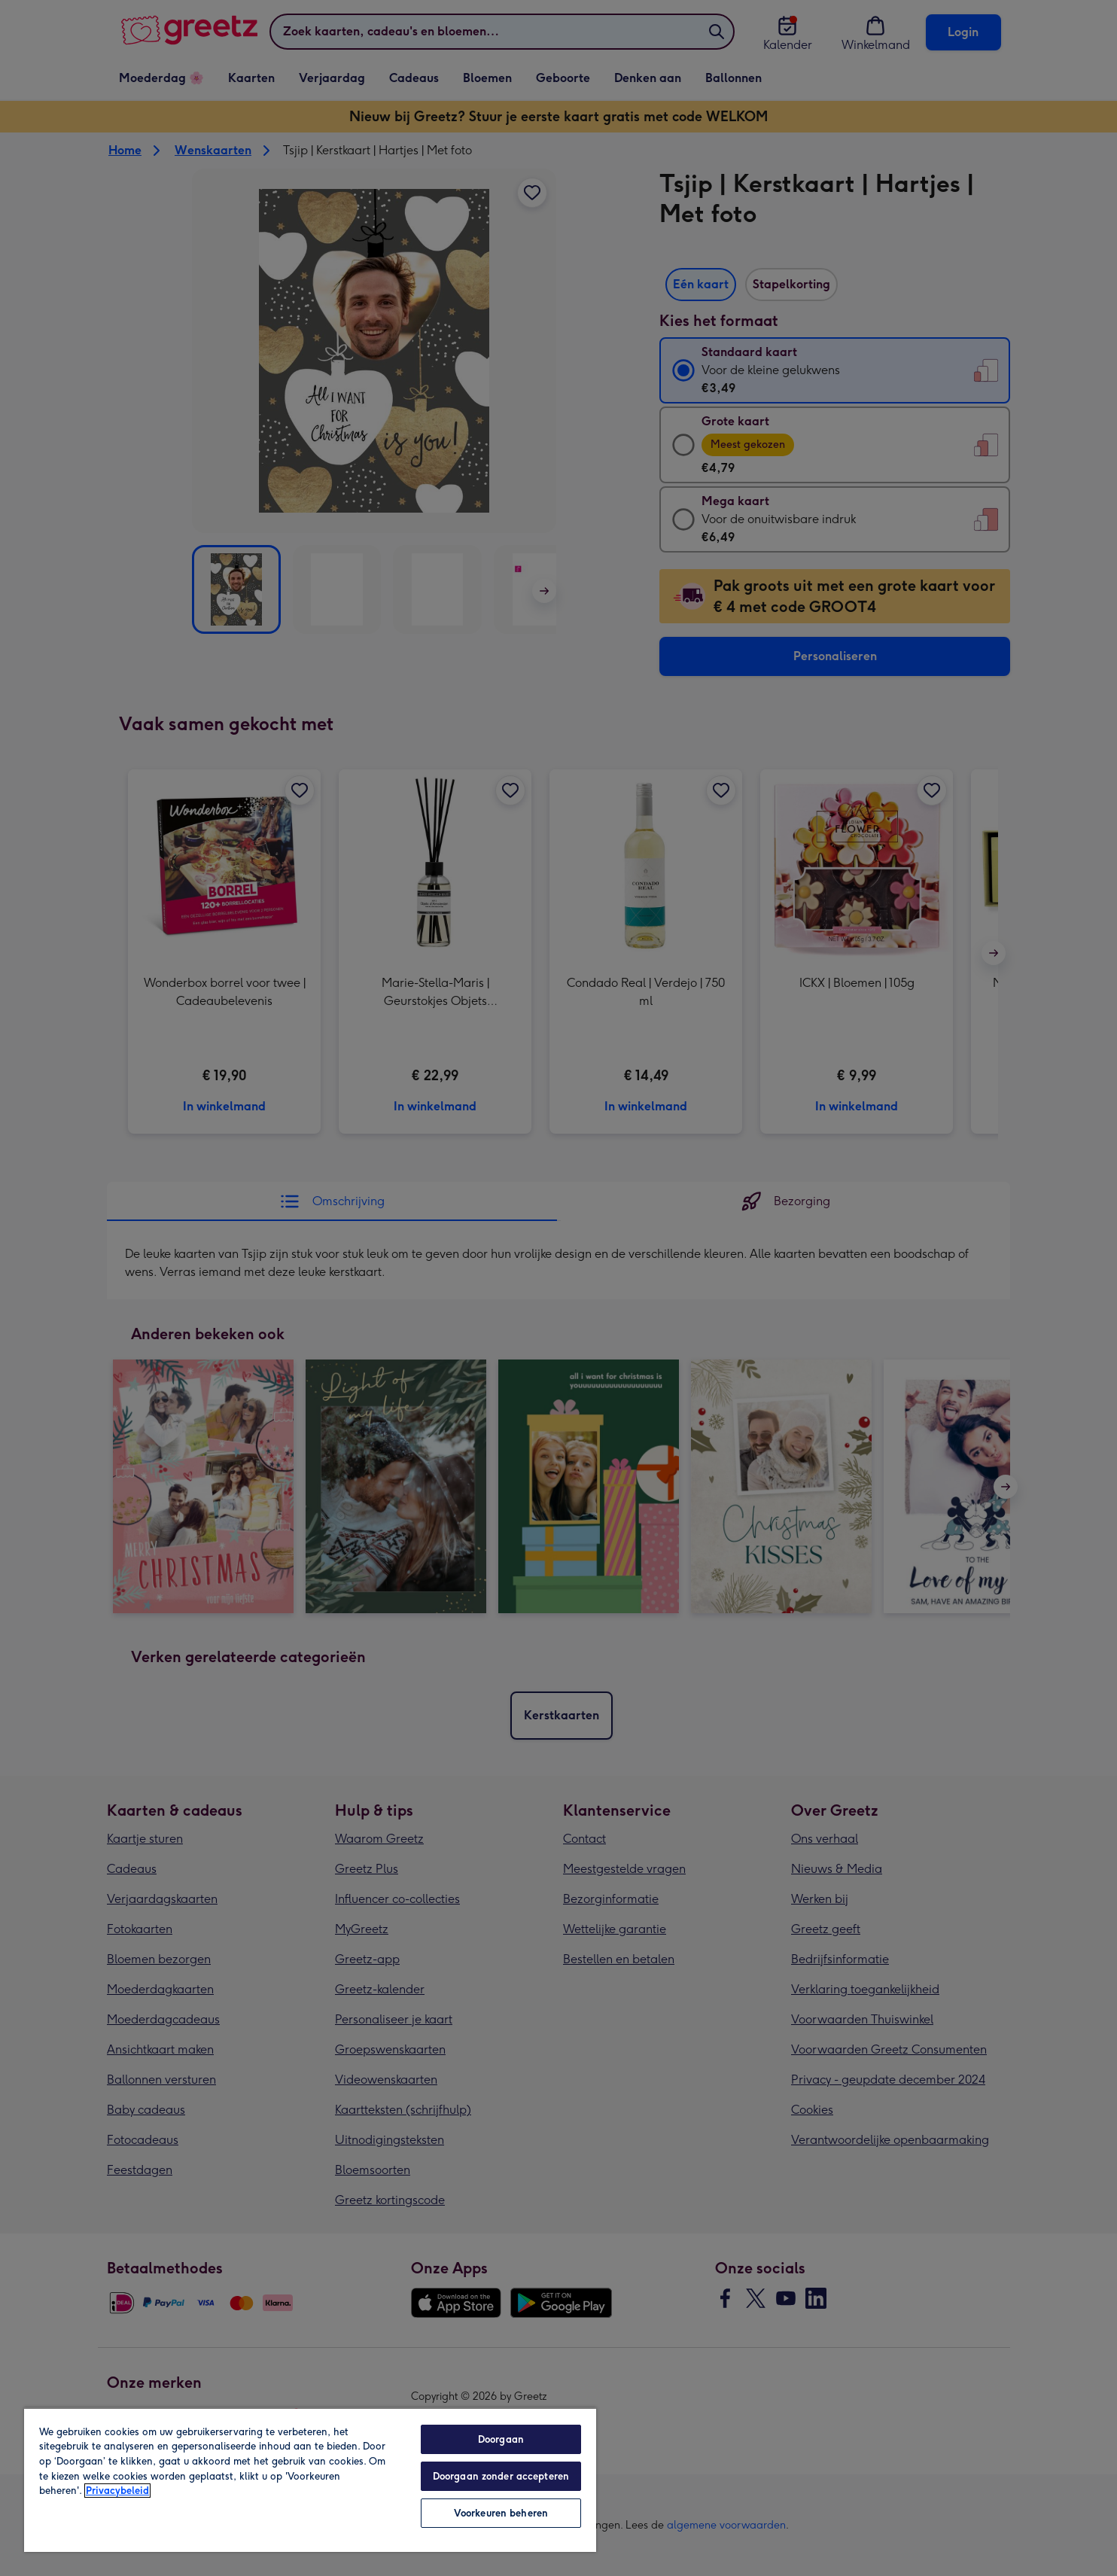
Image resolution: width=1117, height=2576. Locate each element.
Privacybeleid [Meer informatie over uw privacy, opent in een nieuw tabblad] (117, 2490)
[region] (310, 2479)
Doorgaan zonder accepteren (501, 2476)
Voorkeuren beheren (501, 2513)
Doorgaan (501, 2439)
